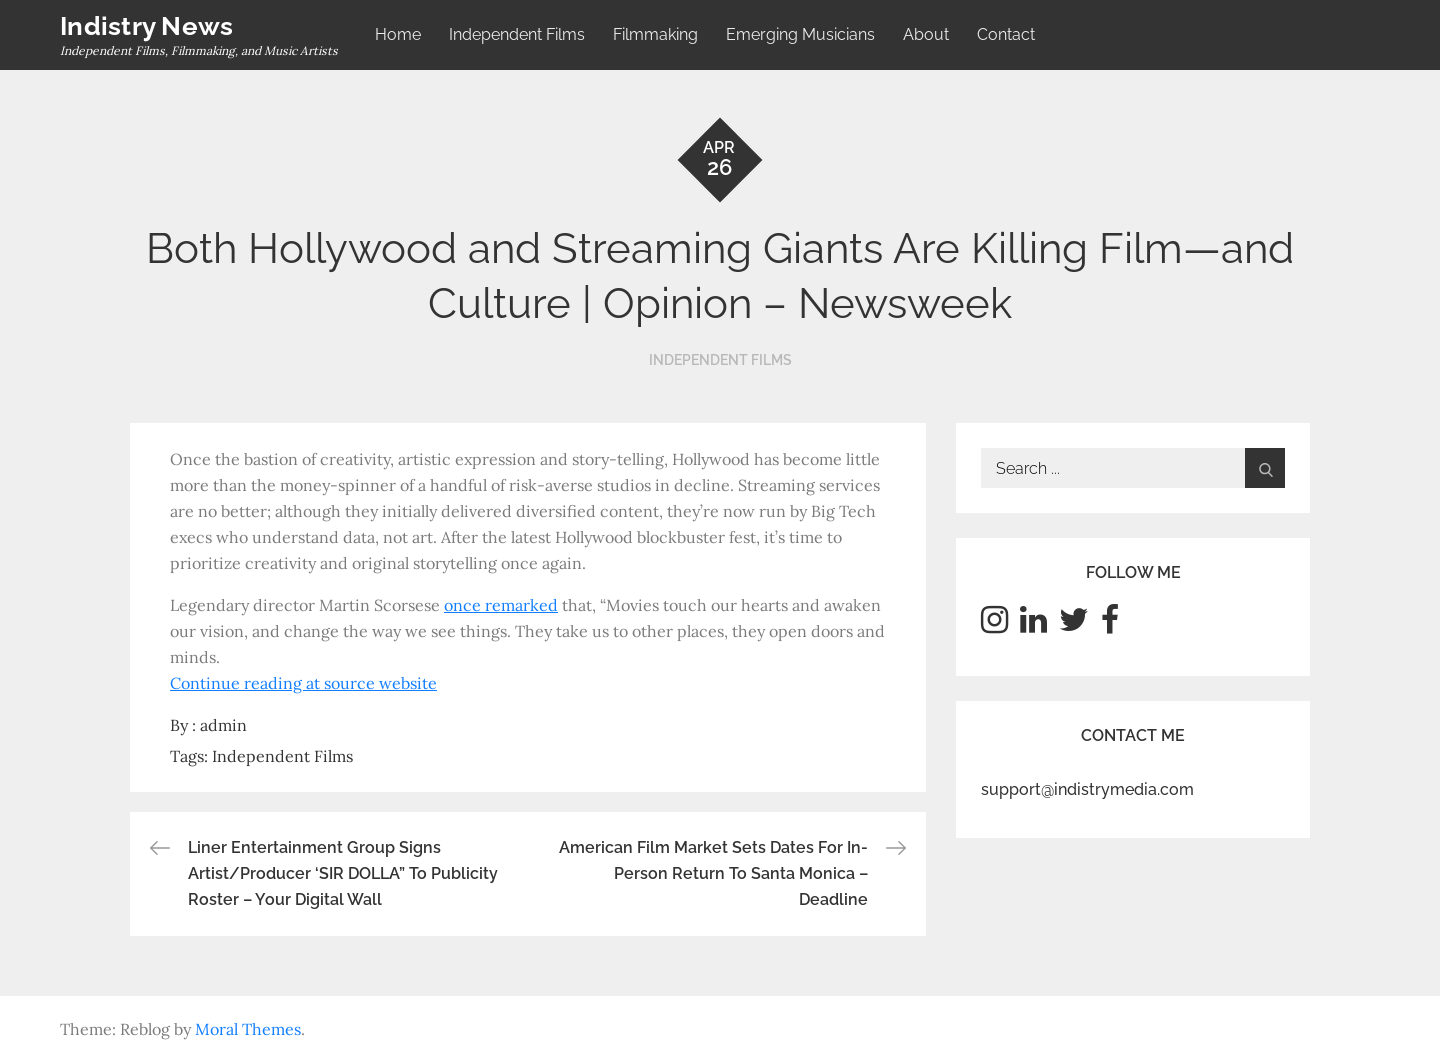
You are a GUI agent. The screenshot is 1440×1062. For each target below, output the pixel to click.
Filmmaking (655, 34)
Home (398, 34)
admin (223, 725)
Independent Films (517, 34)
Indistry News (146, 26)
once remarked (501, 605)
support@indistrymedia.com (1087, 789)
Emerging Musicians (800, 34)
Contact (1006, 34)
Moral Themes (248, 1029)
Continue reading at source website (303, 683)
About (926, 34)
